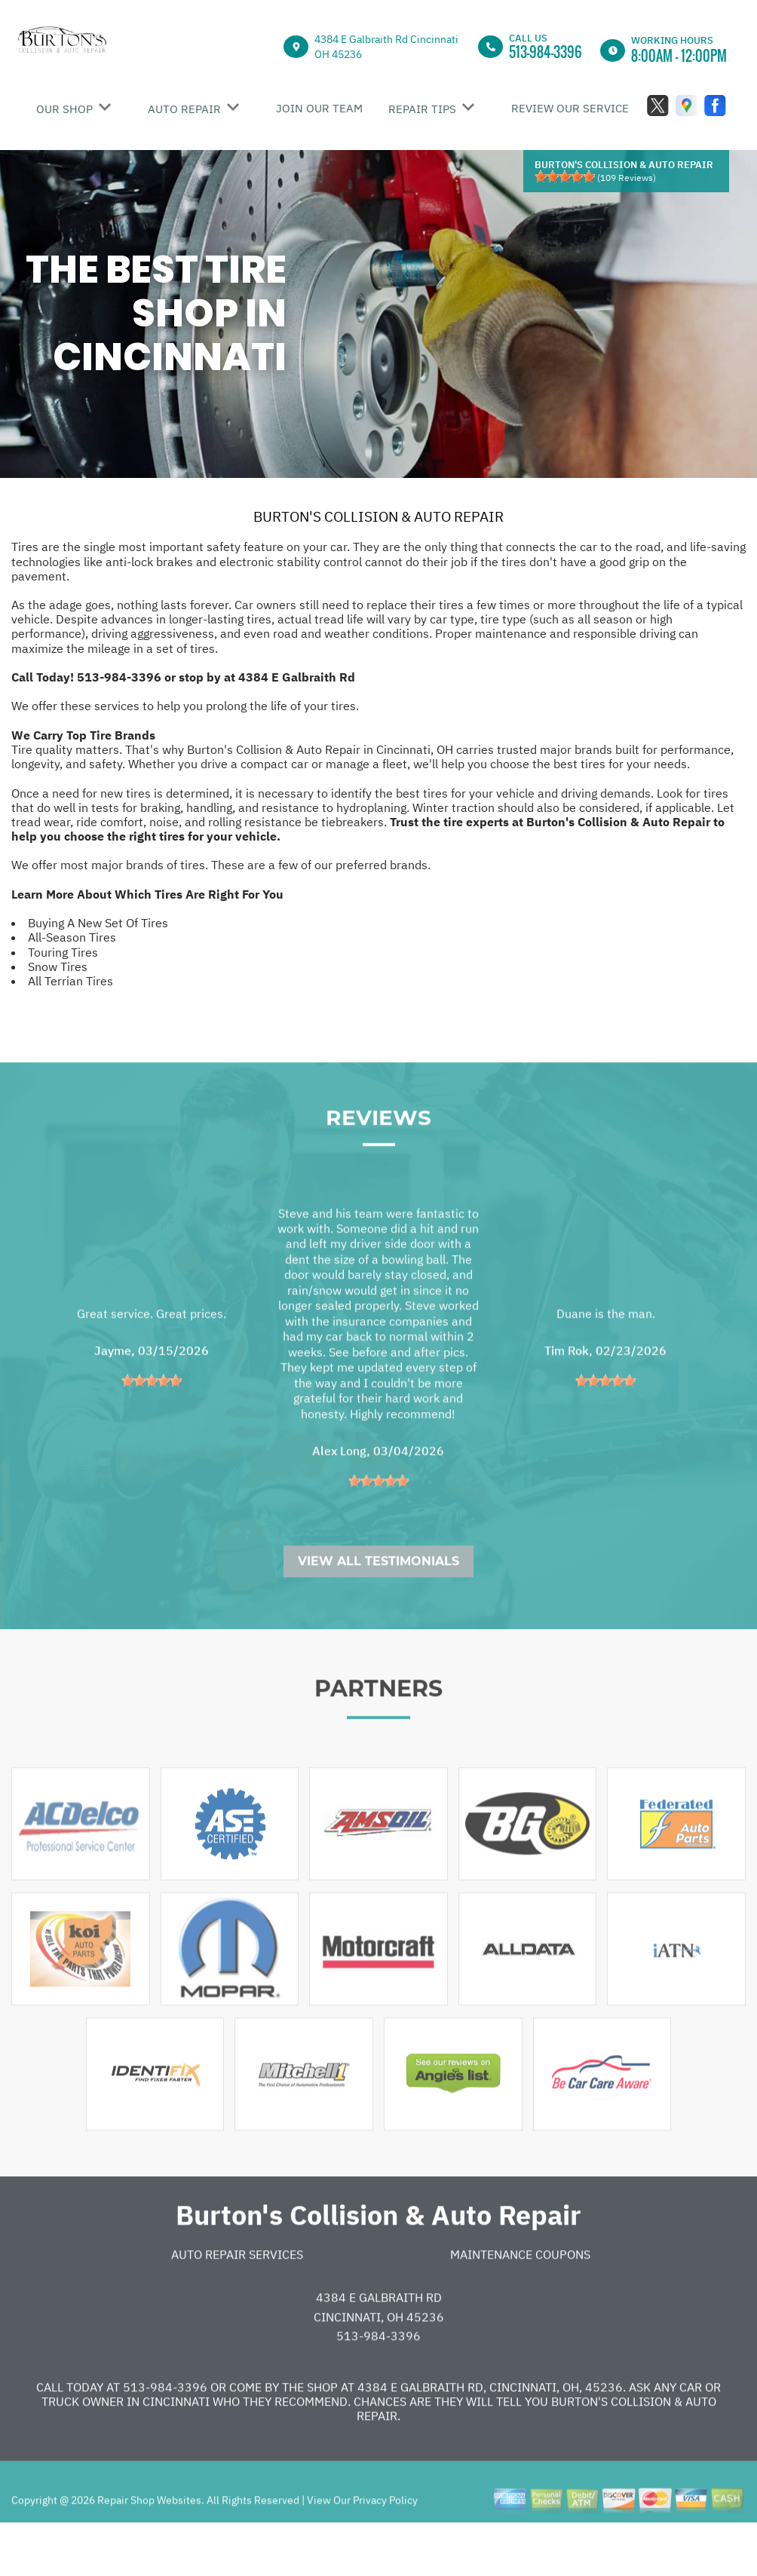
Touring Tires (63, 952)
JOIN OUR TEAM (319, 108)
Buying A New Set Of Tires (98, 922)
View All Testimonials (378, 1608)
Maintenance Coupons (520, 2300)
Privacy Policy (385, 2546)
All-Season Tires (72, 937)
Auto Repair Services (237, 2300)
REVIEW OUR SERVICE (570, 108)
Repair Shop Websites (148, 2546)
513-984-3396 (545, 52)
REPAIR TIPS (422, 109)
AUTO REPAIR (184, 109)
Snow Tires (57, 966)
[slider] (565, 176)
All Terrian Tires (70, 980)
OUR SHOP (64, 109)
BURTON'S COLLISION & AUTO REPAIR (378, 516)
